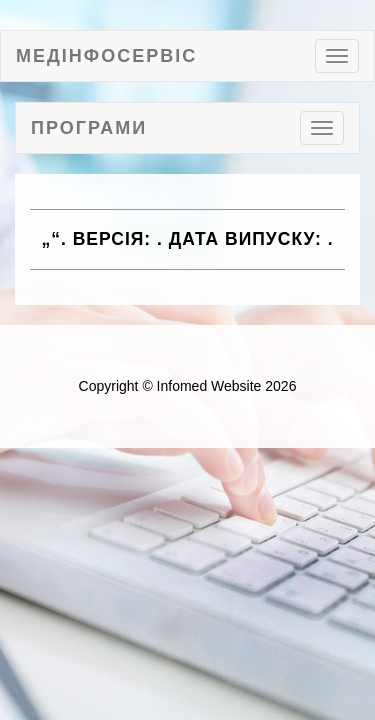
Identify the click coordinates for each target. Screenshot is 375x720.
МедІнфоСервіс (106, 56)
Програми (89, 128)
